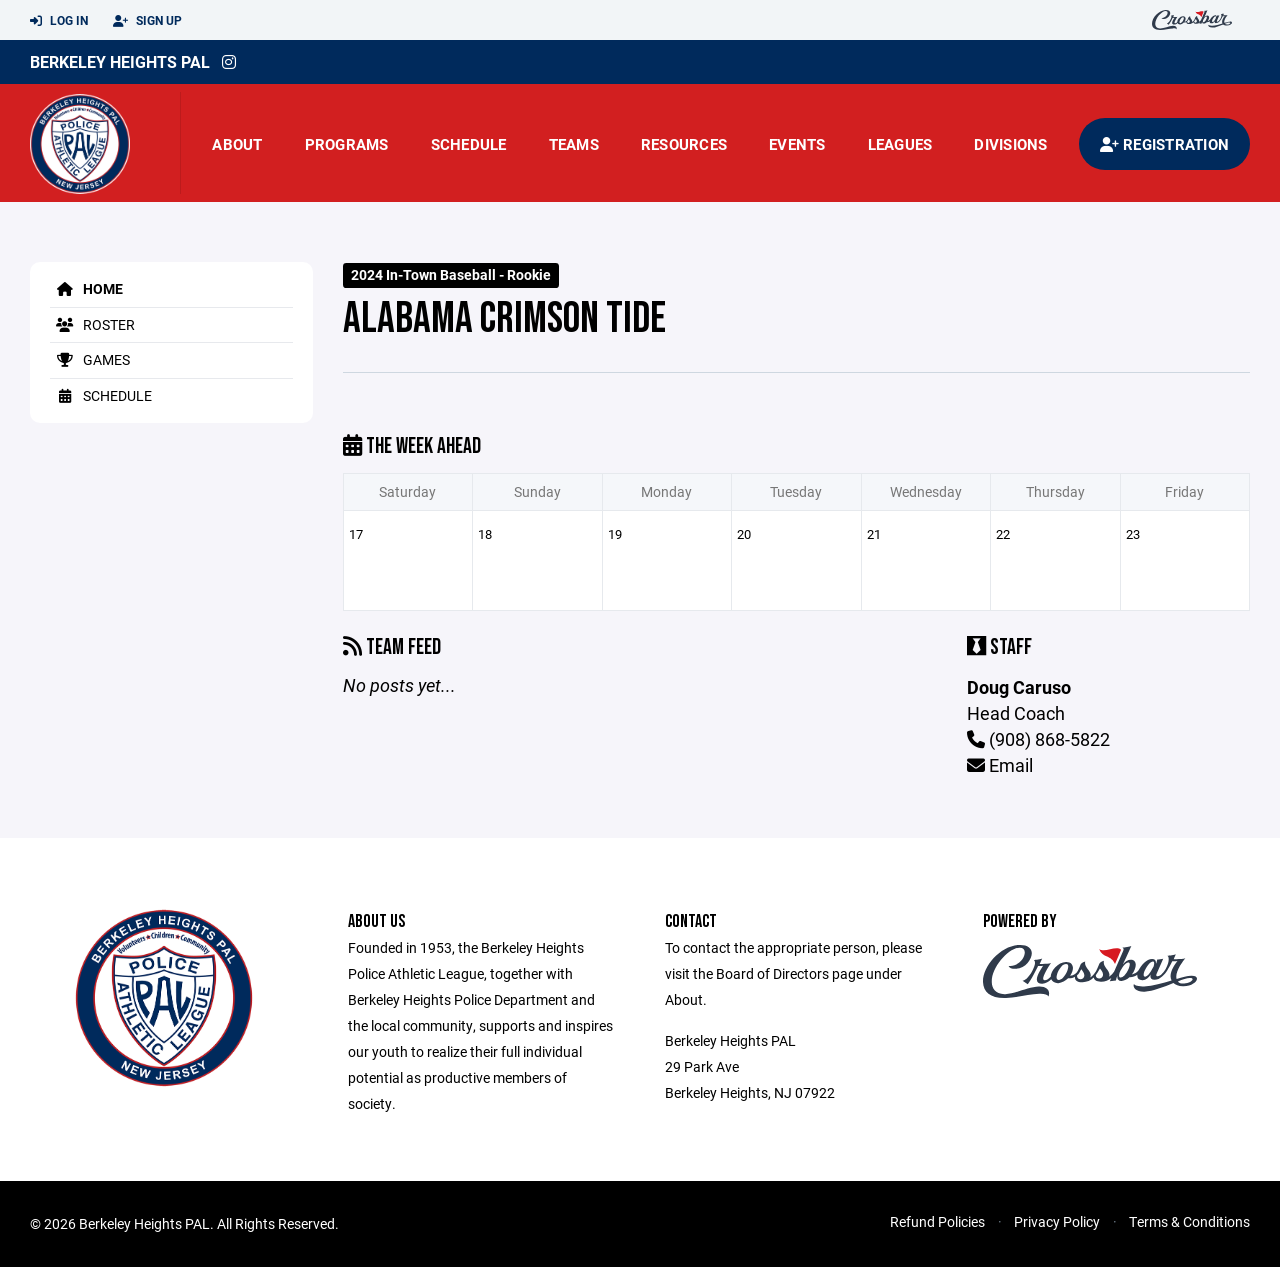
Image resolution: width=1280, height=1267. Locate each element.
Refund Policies (937, 1221)
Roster (92, 324)
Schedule (469, 144)
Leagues (900, 144)
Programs (347, 144)
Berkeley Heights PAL (120, 61)
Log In (59, 21)
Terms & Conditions (1189, 1221)
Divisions (1010, 144)
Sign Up (147, 21)
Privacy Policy (1057, 1221)
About (237, 144)
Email (1000, 765)
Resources (684, 144)
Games (90, 359)
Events (797, 144)
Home (86, 288)
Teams (574, 144)
